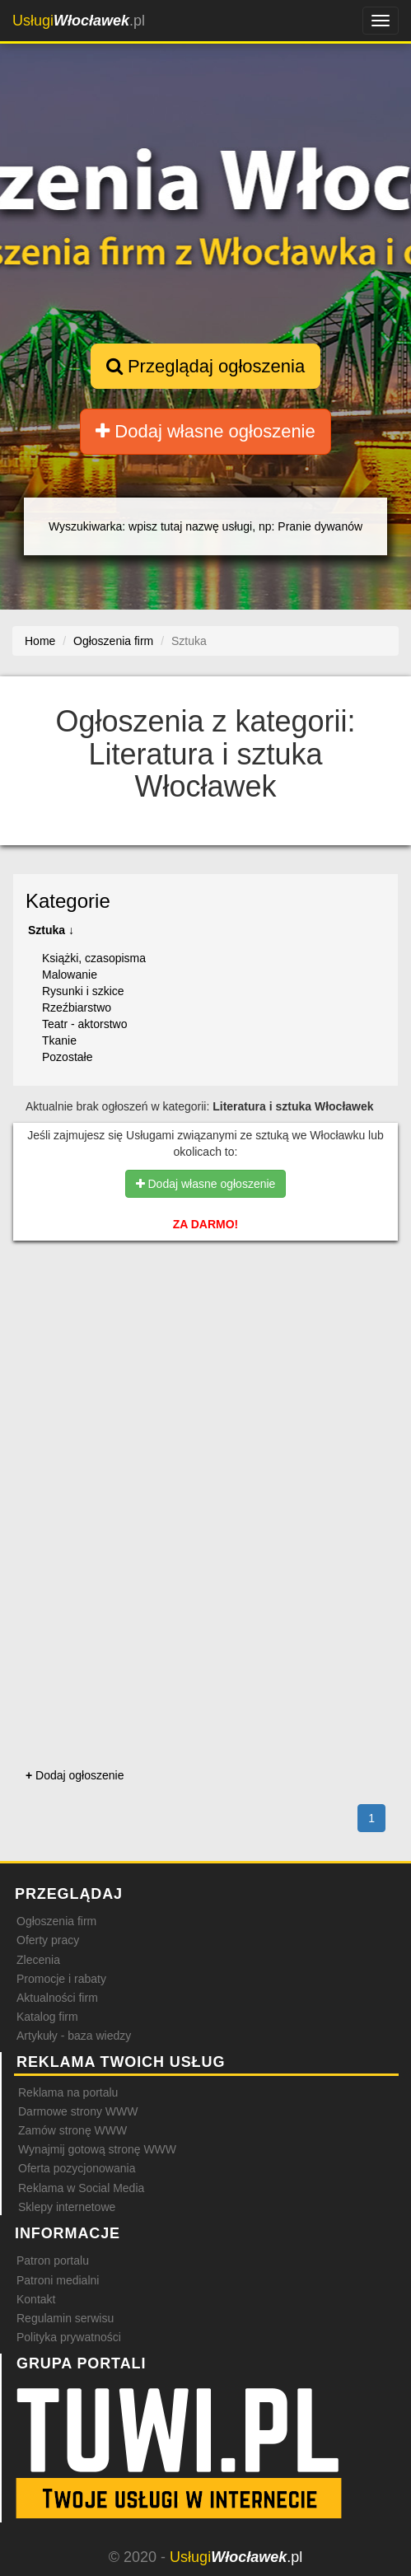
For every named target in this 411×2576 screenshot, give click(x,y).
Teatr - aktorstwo (84, 1024)
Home (40, 641)
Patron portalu (52, 2260)
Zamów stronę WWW (72, 2130)
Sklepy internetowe (66, 2207)
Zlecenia (38, 1959)
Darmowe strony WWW (78, 2111)
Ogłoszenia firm (56, 1921)
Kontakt (35, 2299)
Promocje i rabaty (61, 1978)
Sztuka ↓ (51, 930)
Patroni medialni (57, 2280)
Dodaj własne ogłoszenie (205, 431)
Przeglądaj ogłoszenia (205, 366)
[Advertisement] (205, 1338)
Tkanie (59, 1040)
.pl (78, 20)
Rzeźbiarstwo (76, 1007)
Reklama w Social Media (81, 2188)
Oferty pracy (47, 1940)
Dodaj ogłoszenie (75, 1775)
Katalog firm (47, 2016)
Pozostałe (67, 1057)
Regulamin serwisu (65, 2318)
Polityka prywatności (68, 2337)
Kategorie (68, 901)
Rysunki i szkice (83, 991)
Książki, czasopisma (94, 958)
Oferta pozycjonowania (76, 2168)
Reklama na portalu (68, 2092)
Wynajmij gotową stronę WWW (97, 2149)
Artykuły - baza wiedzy (73, 2035)
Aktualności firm (57, 1997)
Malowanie (69, 974)
